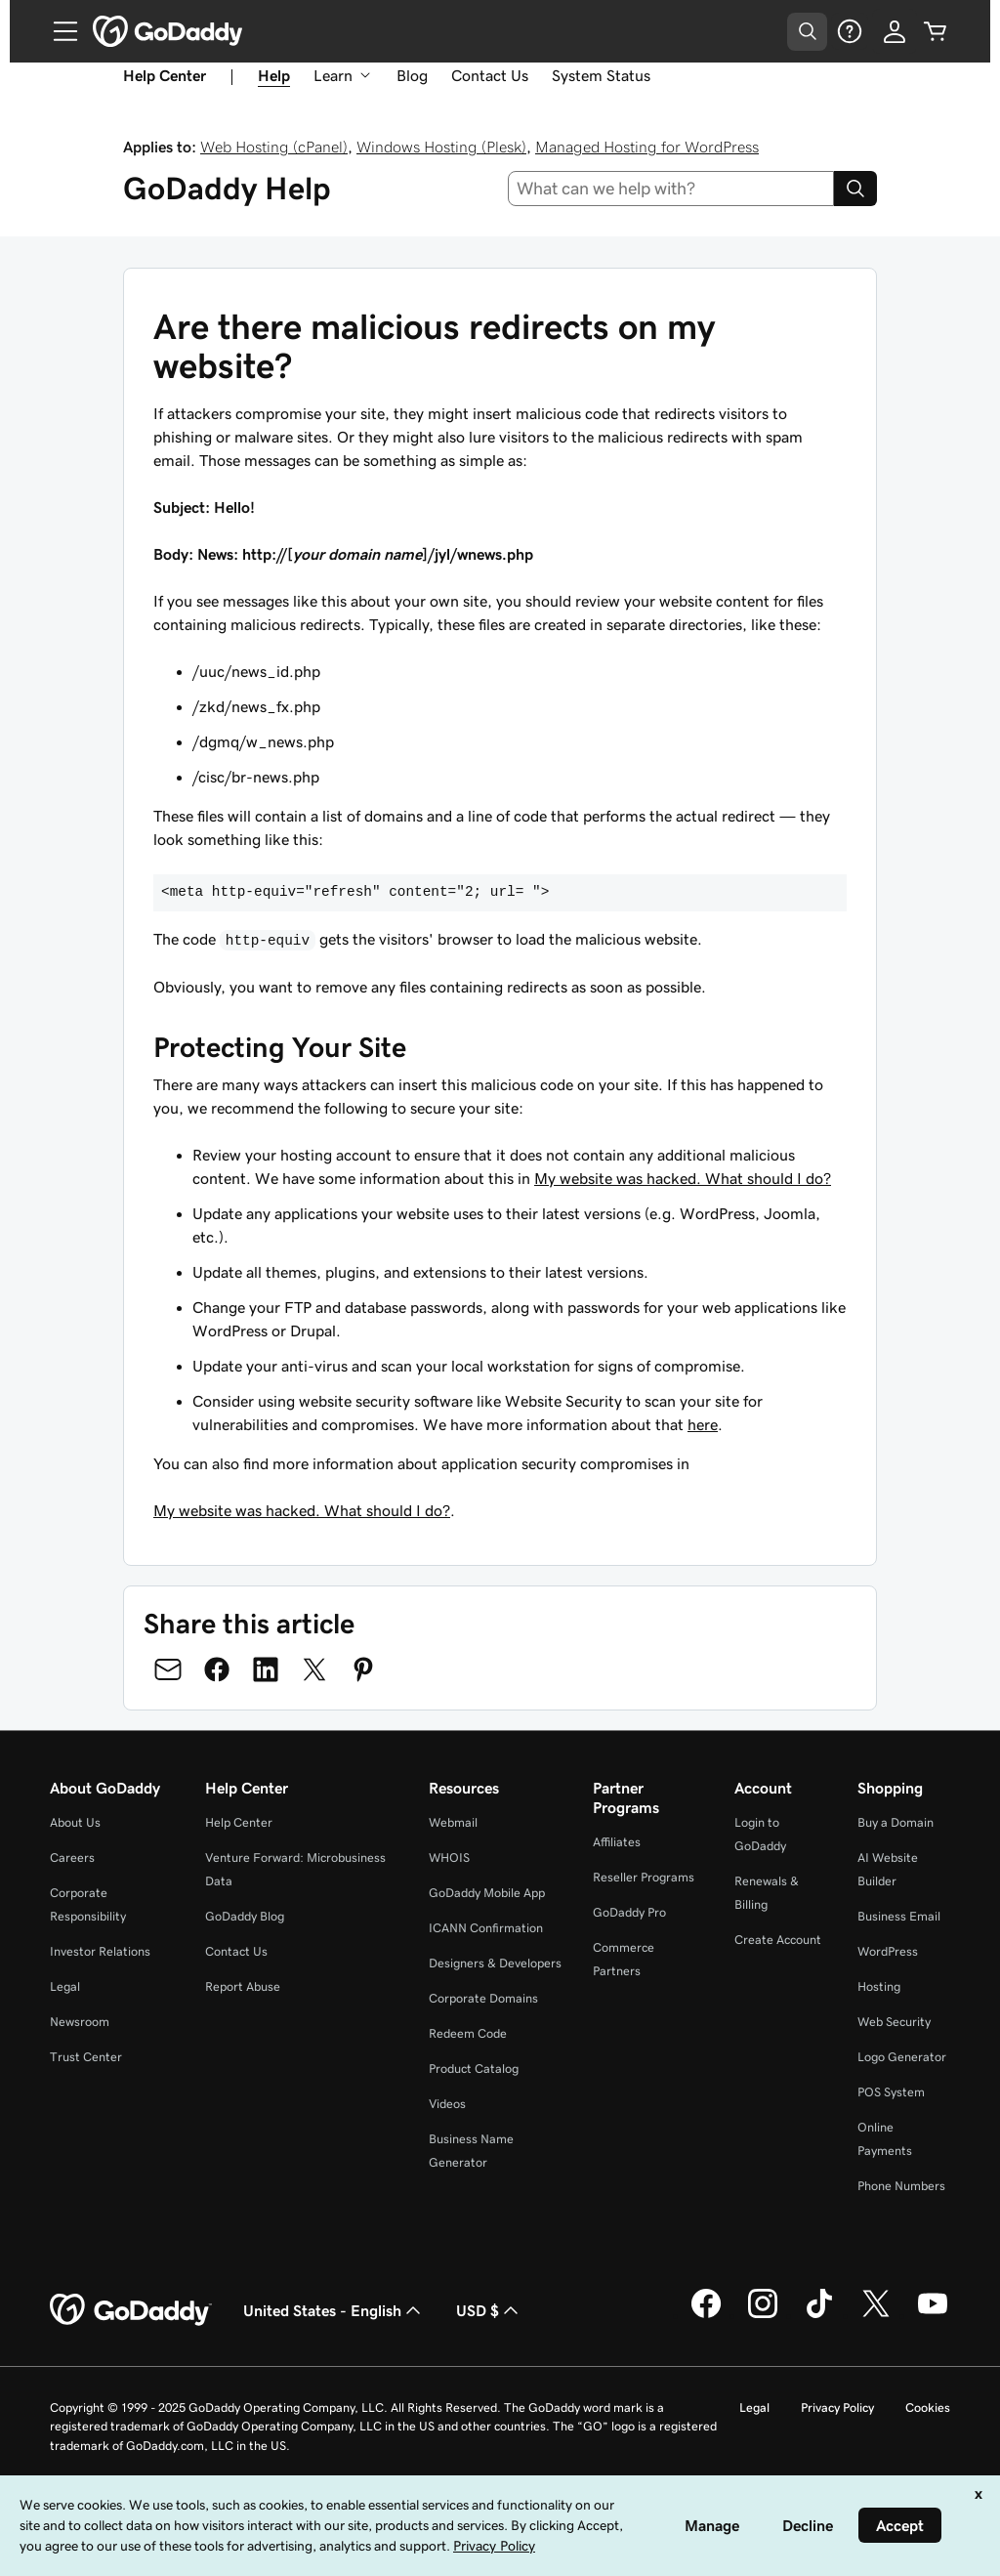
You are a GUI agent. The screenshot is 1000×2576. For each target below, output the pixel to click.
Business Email (898, 1916)
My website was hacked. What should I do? (682, 1178)
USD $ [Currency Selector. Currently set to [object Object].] (489, 2310)
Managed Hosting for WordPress (647, 146)
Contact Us (489, 75)
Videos (447, 2103)
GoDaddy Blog (244, 1916)
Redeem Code (468, 2033)
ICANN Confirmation (486, 1927)
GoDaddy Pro (629, 1912)
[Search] (855, 188)
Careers (72, 1857)
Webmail (453, 1822)
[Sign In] (894, 31)
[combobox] (671, 188)
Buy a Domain (895, 1822)
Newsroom (79, 2021)
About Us (75, 1822)
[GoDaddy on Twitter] (876, 2315)
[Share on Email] (168, 1669)
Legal (65, 1986)
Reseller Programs (643, 1877)
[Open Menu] (57, 31)
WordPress (887, 1951)
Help (274, 75)
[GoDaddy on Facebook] (706, 2315)
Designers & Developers (495, 1963)
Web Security (894, 2021)
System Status (601, 75)
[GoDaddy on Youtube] (932, 2315)
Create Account (777, 1939)
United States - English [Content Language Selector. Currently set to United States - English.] (334, 2310)
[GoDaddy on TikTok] (819, 2315)
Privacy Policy (837, 2407)
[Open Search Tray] (807, 32)
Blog (412, 75)
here (703, 1424)
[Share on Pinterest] (363, 1669)
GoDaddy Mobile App (487, 1892)
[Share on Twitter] (314, 1669)
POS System (891, 2092)
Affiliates (617, 1842)
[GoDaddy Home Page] (131, 2310)
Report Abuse (242, 1986)
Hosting (878, 1986)
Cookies (927, 2407)
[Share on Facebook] (216, 1669)
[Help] (849, 31)
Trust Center (86, 2056)
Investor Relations (100, 1951)
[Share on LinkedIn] (265, 1669)
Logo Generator (901, 2056)
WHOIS (449, 1857)
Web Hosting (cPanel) (274, 146)
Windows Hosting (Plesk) (441, 146)
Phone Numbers (901, 2185)
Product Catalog (474, 2068)
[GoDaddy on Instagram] (762, 2315)
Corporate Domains (483, 1998)
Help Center (238, 1822)
